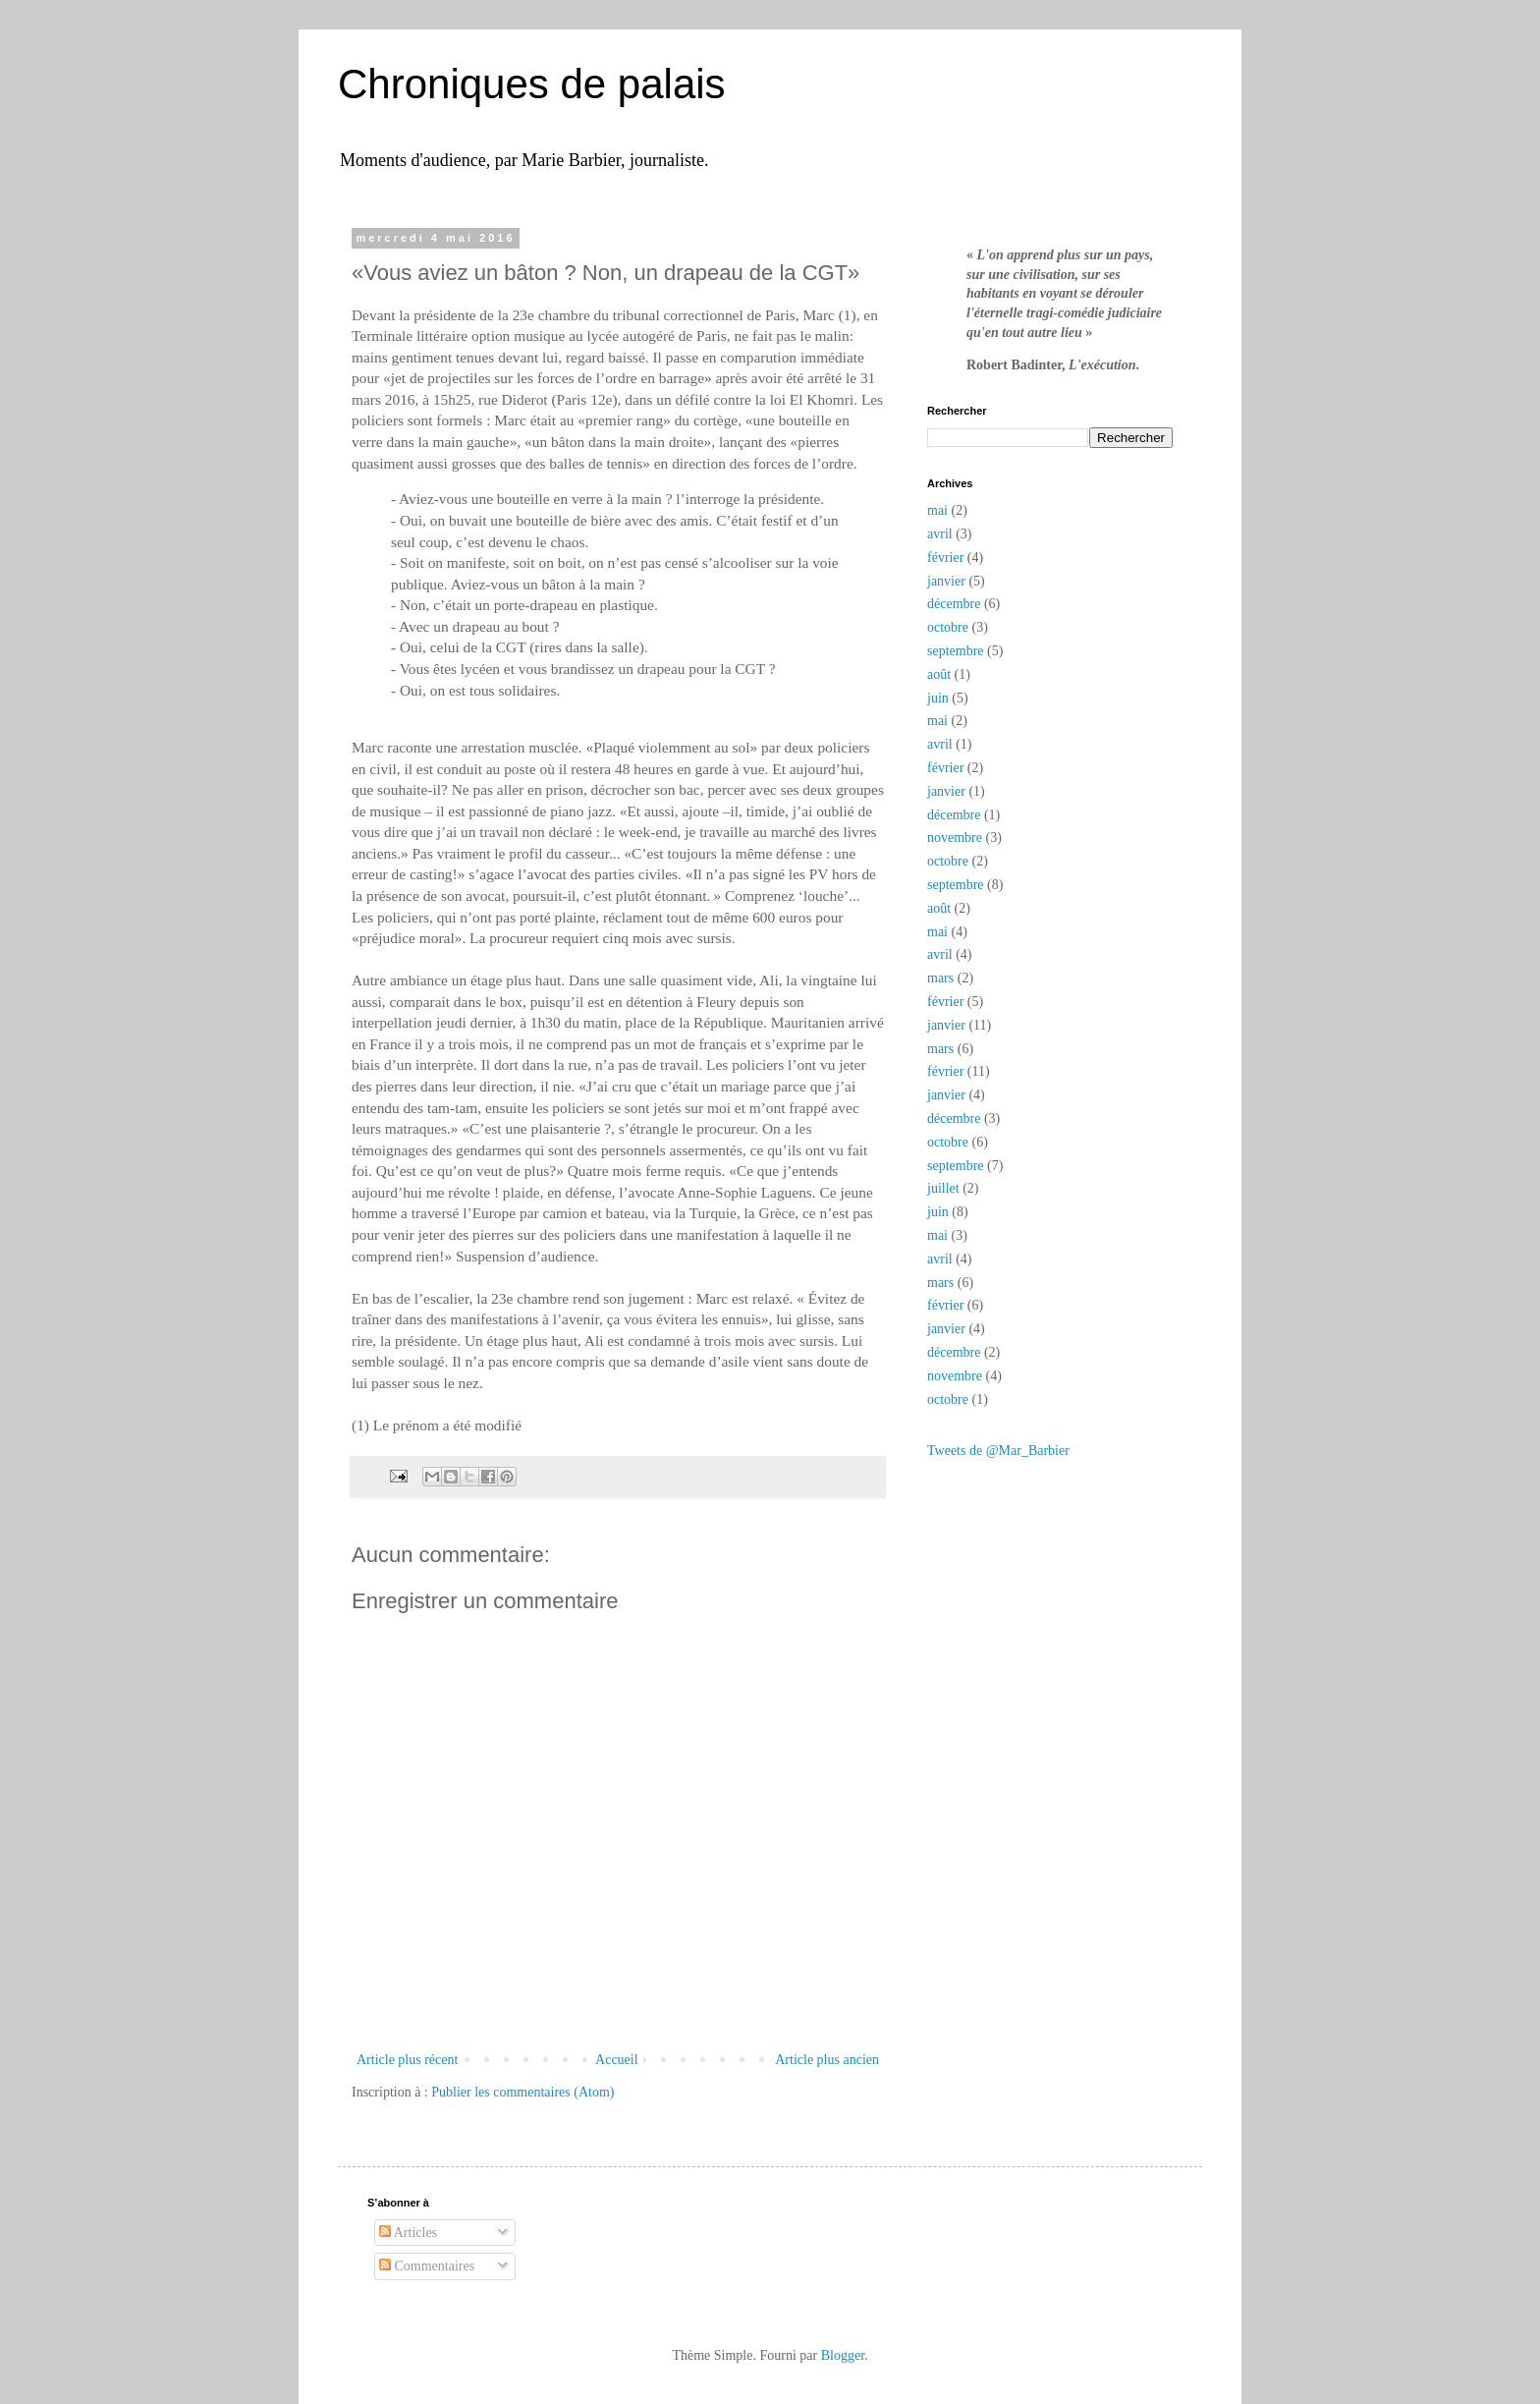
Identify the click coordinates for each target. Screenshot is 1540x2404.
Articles (408, 2232)
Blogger (842, 2355)
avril (940, 534)
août (939, 674)
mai (937, 510)
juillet (943, 1188)
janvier (946, 581)
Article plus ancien (827, 2059)
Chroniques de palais (532, 84)
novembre (954, 837)
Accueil (616, 2059)
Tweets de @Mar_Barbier (998, 1450)
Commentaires (426, 2266)
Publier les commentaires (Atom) (522, 2092)
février (945, 557)
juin (938, 698)
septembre (955, 650)
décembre (953, 603)
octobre (947, 627)
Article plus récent (407, 2059)
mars (940, 978)
